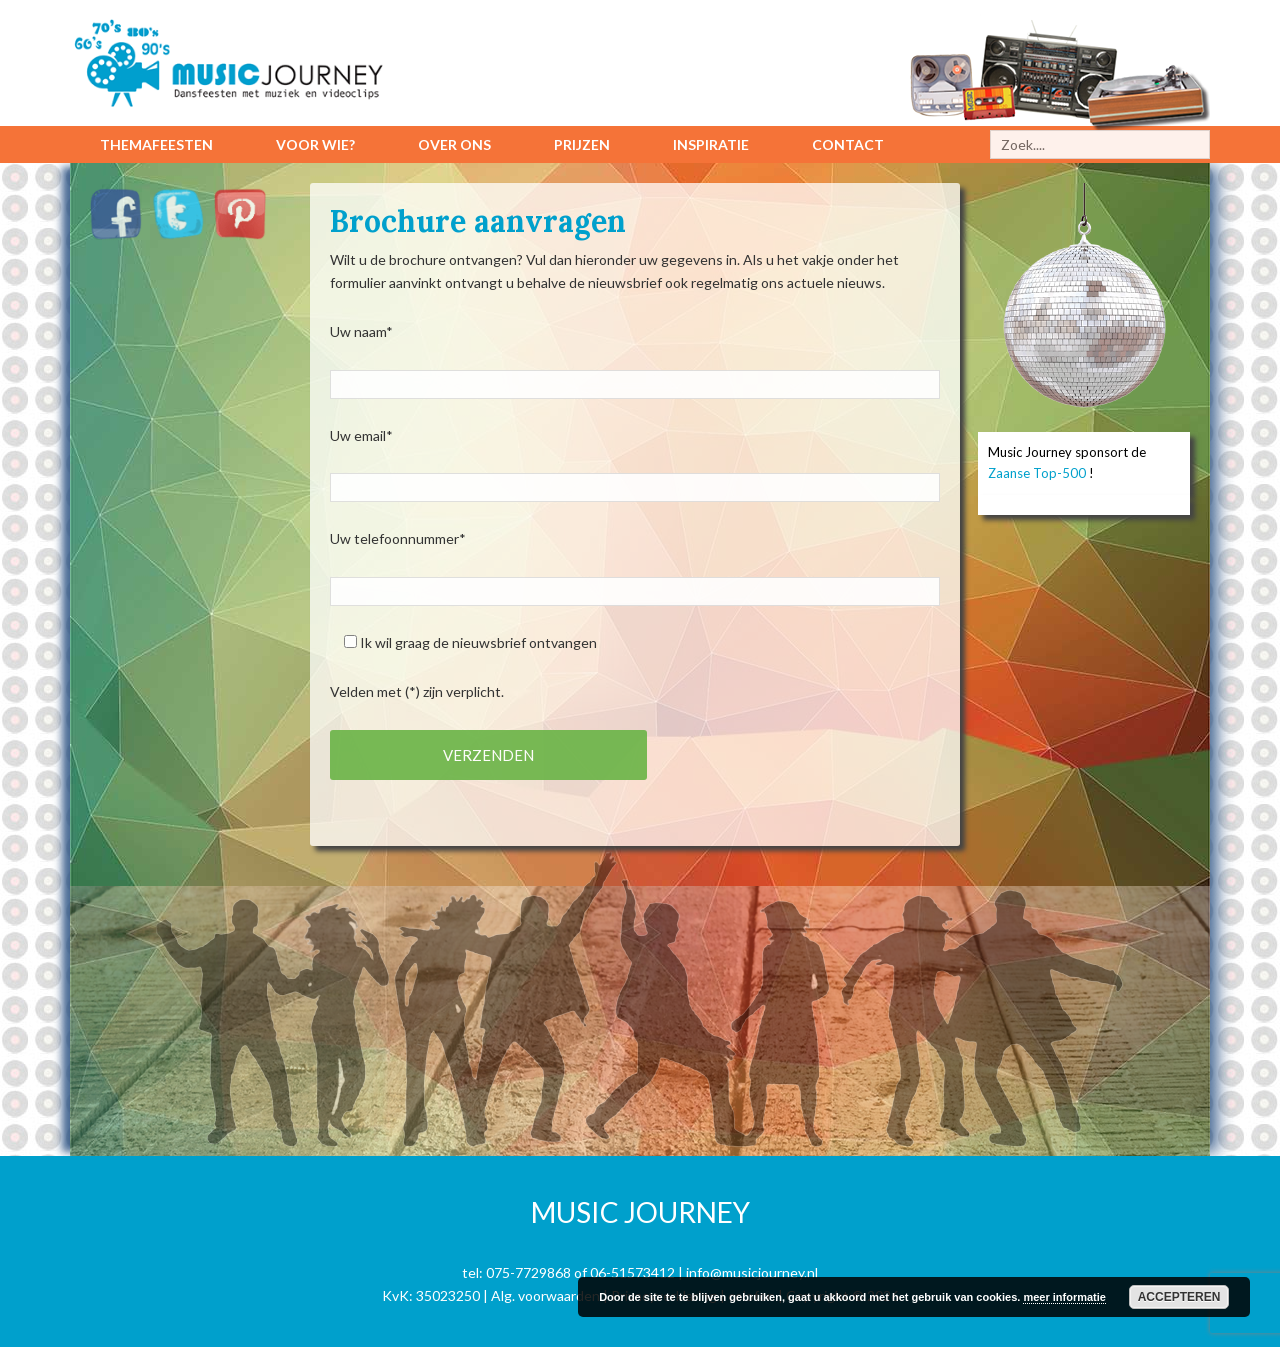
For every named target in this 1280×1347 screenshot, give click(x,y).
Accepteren (1179, 1297)
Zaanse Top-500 (1037, 473)
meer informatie (1064, 1297)
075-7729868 (528, 1272)
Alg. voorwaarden (545, 1295)
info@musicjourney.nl (752, 1272)
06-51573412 (632, 1272)
